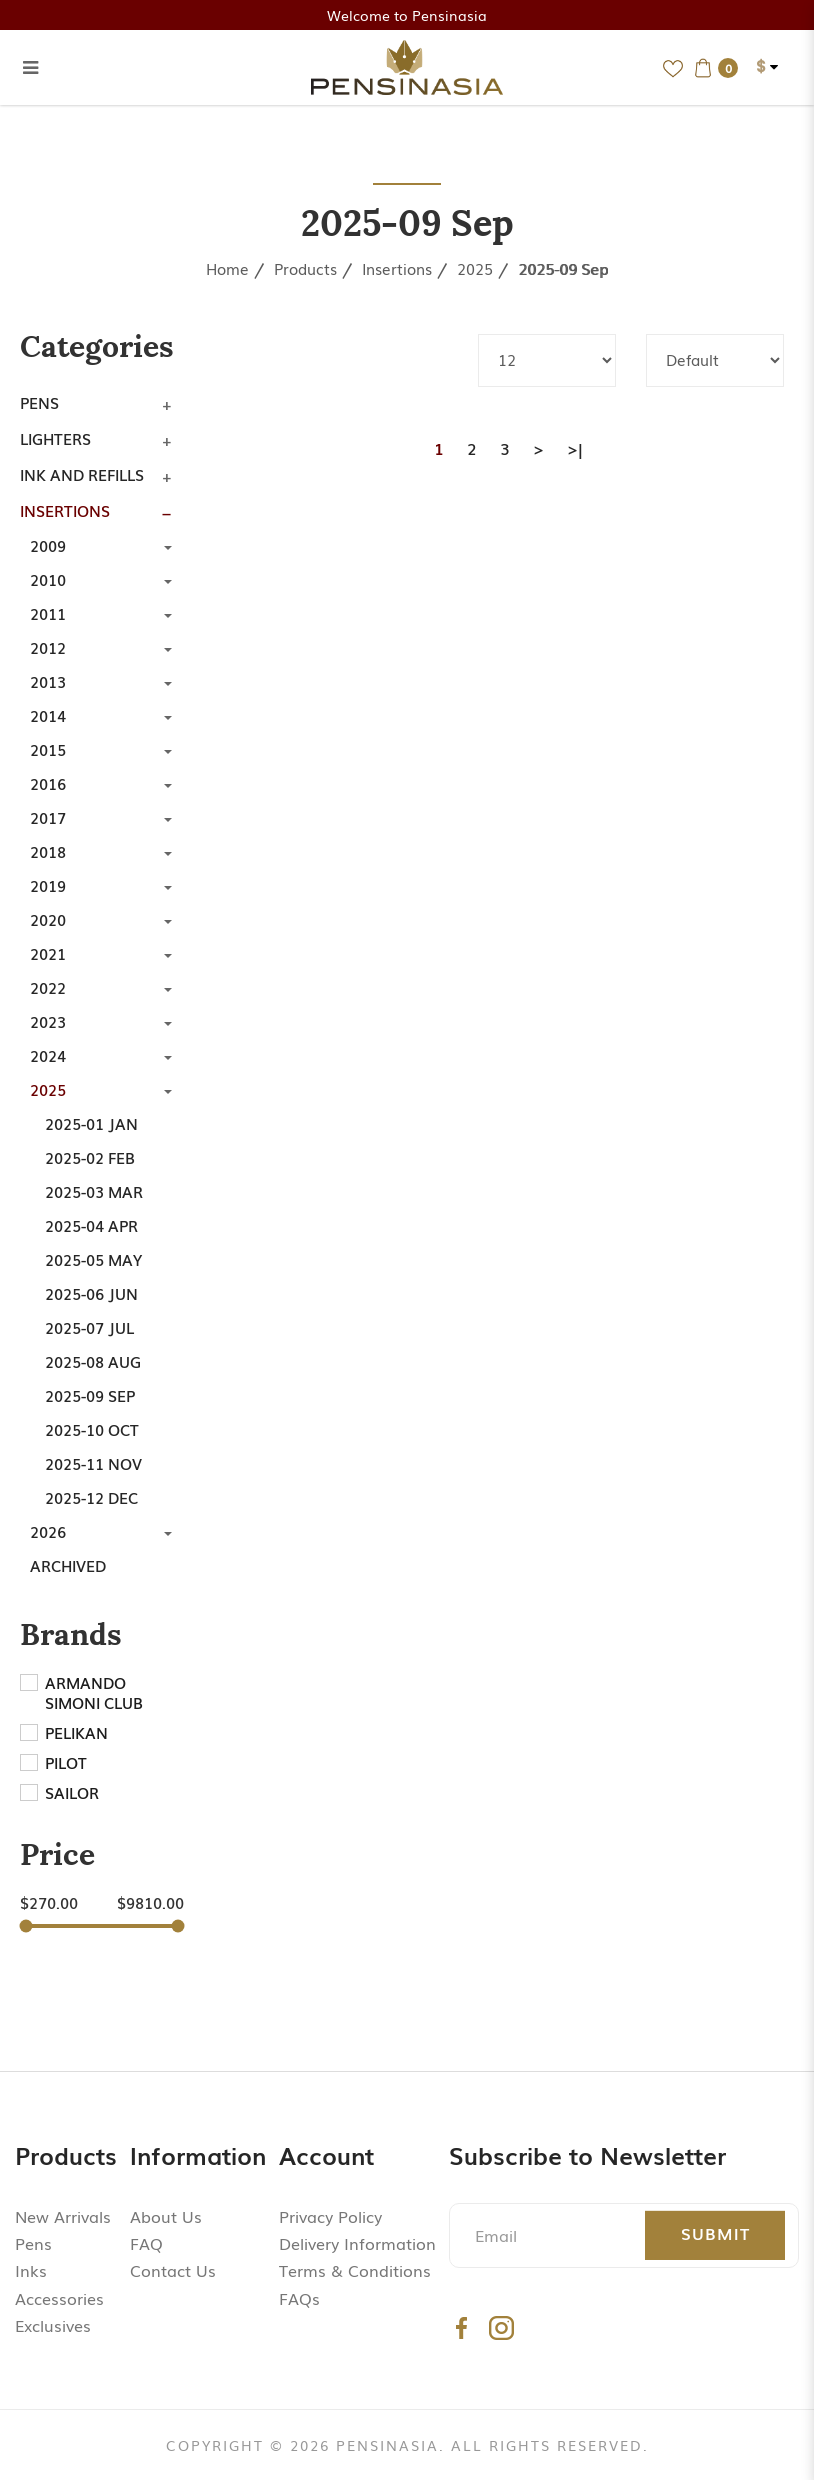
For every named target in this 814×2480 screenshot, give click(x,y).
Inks (31, 2270)
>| (575, 448)
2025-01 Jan (91, 1123)
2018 (48, 851)
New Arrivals (63, 2216)
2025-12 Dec (91, 1497)
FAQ (146, 2243)
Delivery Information (357, 2243)
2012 (48, 647)
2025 (475, 268)
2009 (48, 545)
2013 (48, 681)
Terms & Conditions (355, 2270)
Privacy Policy (330, 2216)
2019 (48, 885)
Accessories (59, 2298)
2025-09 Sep (563, 268)
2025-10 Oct (92, 1429)
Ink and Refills (82, 474)
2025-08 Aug (93, 1361)
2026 (48, 1531)
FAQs (299, 2298)
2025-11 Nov (93, 1463)
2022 (48, 987)
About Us (166, 2216)
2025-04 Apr (91, 1225)
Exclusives (53, 2325)
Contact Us (173, 2270)
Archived (68, 1565)
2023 (48, 1021)
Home (227, 268)
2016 (48, 783)
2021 (48, 953)
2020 (48, 919)
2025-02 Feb (90, 1157)
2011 (48, 613)
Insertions (397, 268)
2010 (48, 579)
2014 (48, 715)
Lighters (55, 438)
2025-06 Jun (91, 1293)
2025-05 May (93, 1259)
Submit (715, 2233)
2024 (48, 1055)
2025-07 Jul (89, 1327)
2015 (48, 749)
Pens (39, 402)
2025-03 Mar (94, 1191)
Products (305, 268)
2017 (48, 817)
